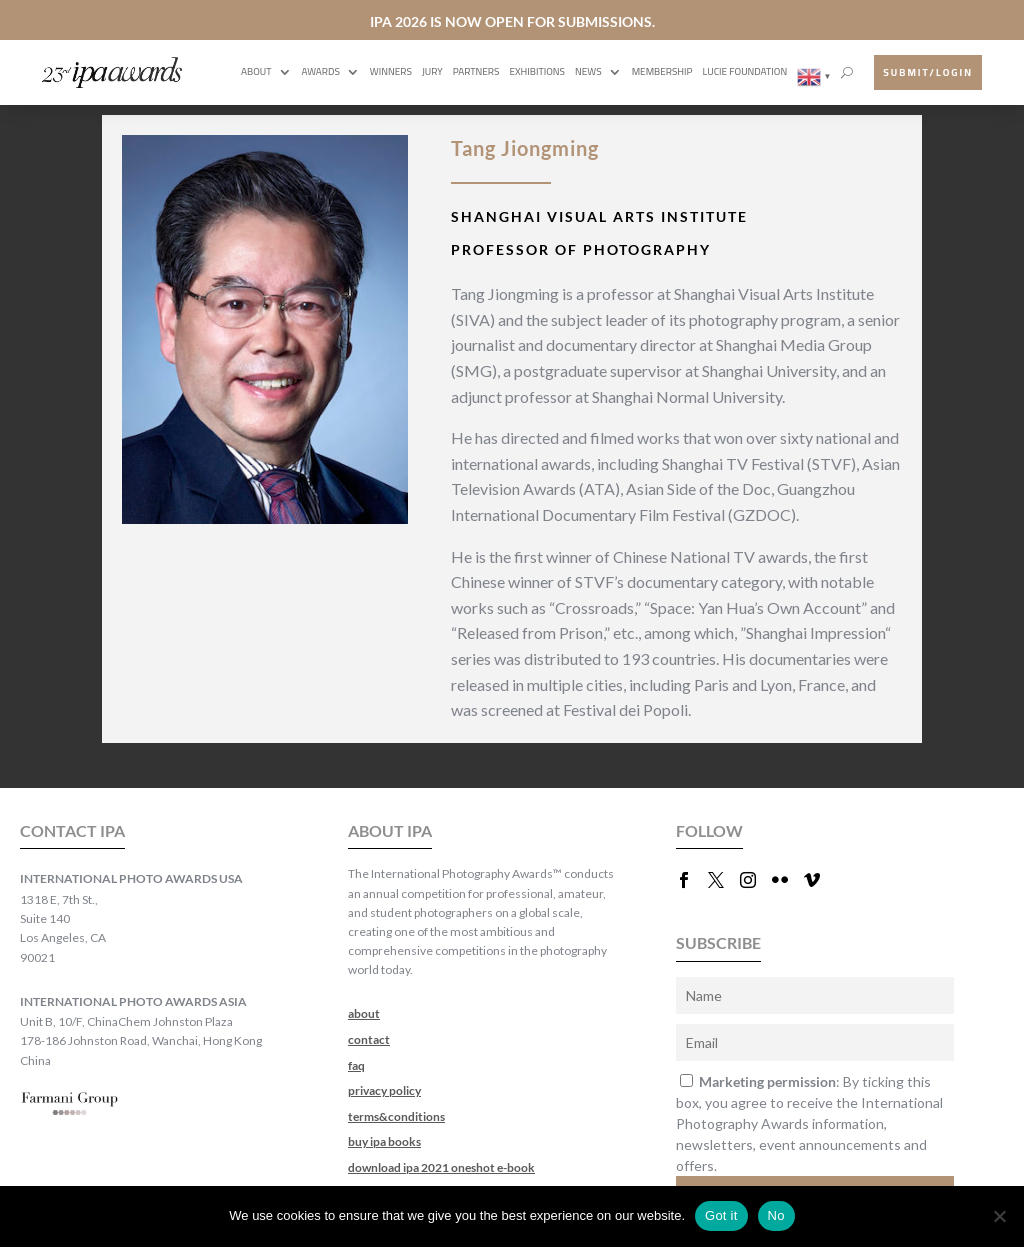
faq (356, 1065)
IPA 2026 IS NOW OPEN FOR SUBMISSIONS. (512, 21)
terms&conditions (396, 1116)
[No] (999, 1216)
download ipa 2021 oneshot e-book (441, 1167)
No (776, 1215)
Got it (721, 1215)
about (364, 1013)
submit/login (928, 72)
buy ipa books (384, 1141)
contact (369, 1039)
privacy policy (384, 1090)
